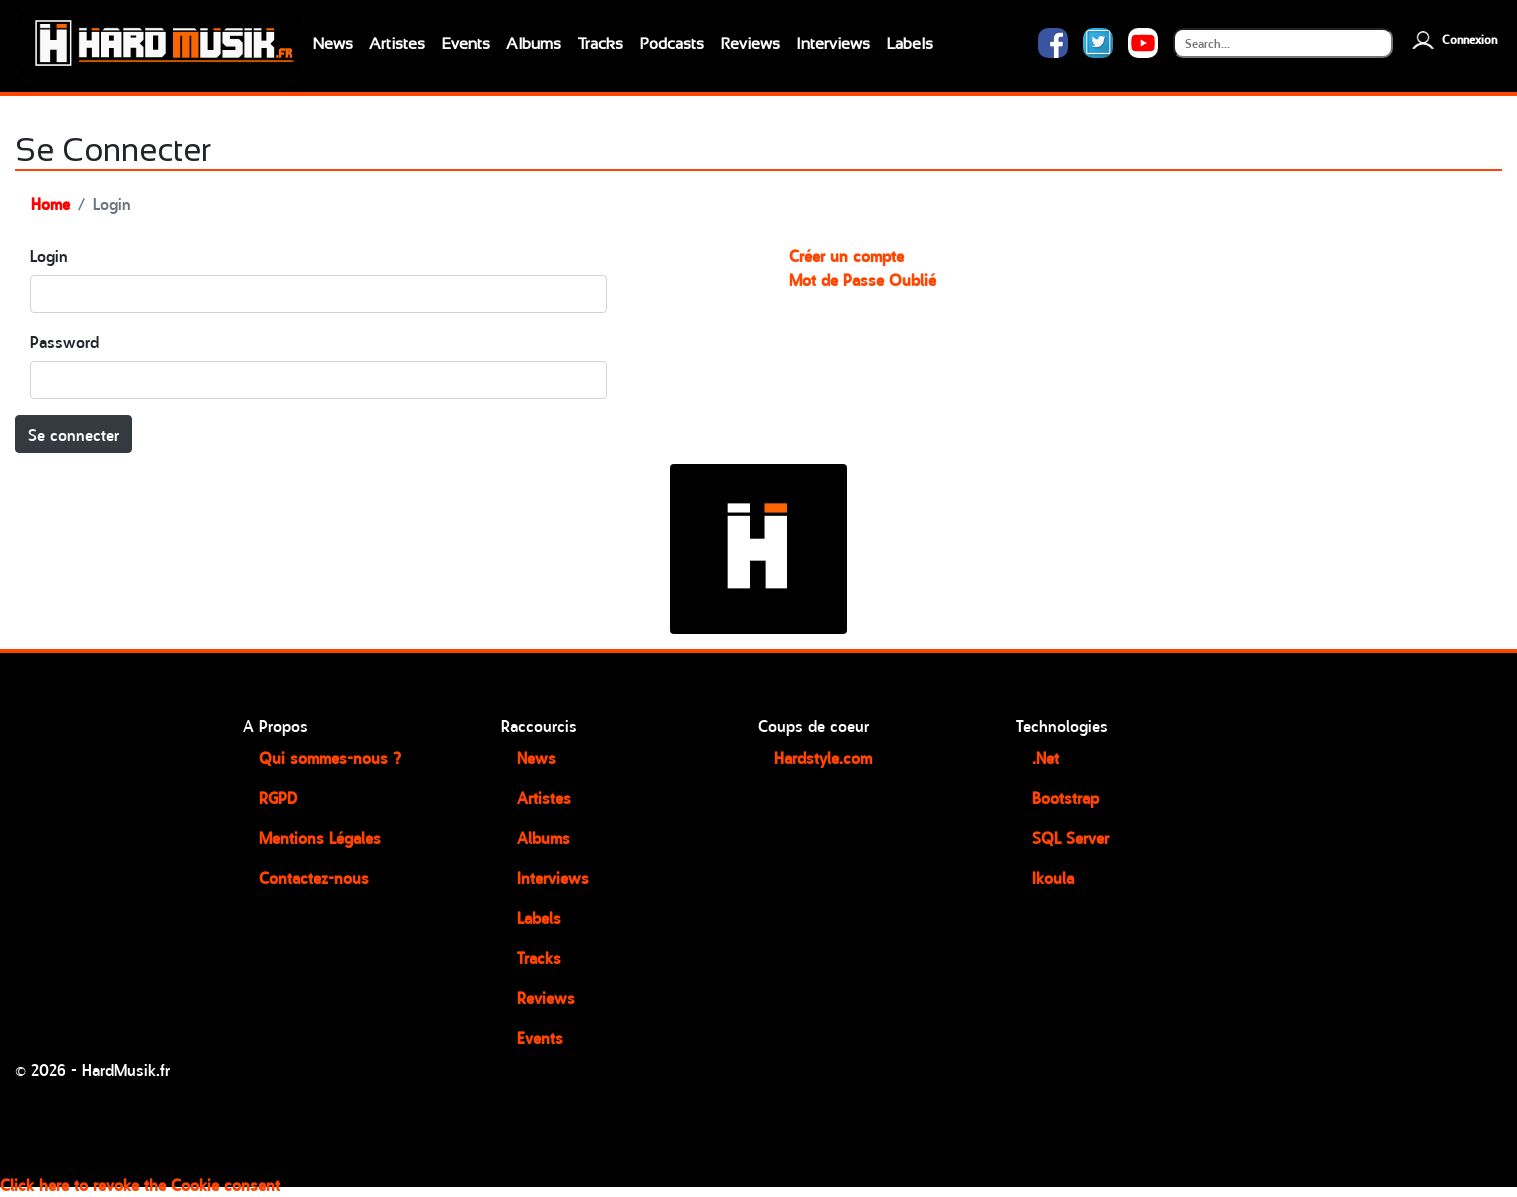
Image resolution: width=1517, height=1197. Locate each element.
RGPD (278, 797)
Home (50, 203)
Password (64, 341)
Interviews (833, 43)
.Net (1045, 757)
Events (465, 43)
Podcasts (671, 43)
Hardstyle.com (823, 757)
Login (49, 255)
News (332, 43)
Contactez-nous (314, 877)
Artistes (397, 43)
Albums (533, 43)
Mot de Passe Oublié (862, 279)
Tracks (600, 43)
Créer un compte (846, 255)
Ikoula (1053, 877)
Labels (909, 43)
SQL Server (1070, 837)
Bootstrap (1065, 797)
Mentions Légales (320, 837)
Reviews (750, 43)
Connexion (1452, 39)
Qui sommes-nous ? (330, 757)
